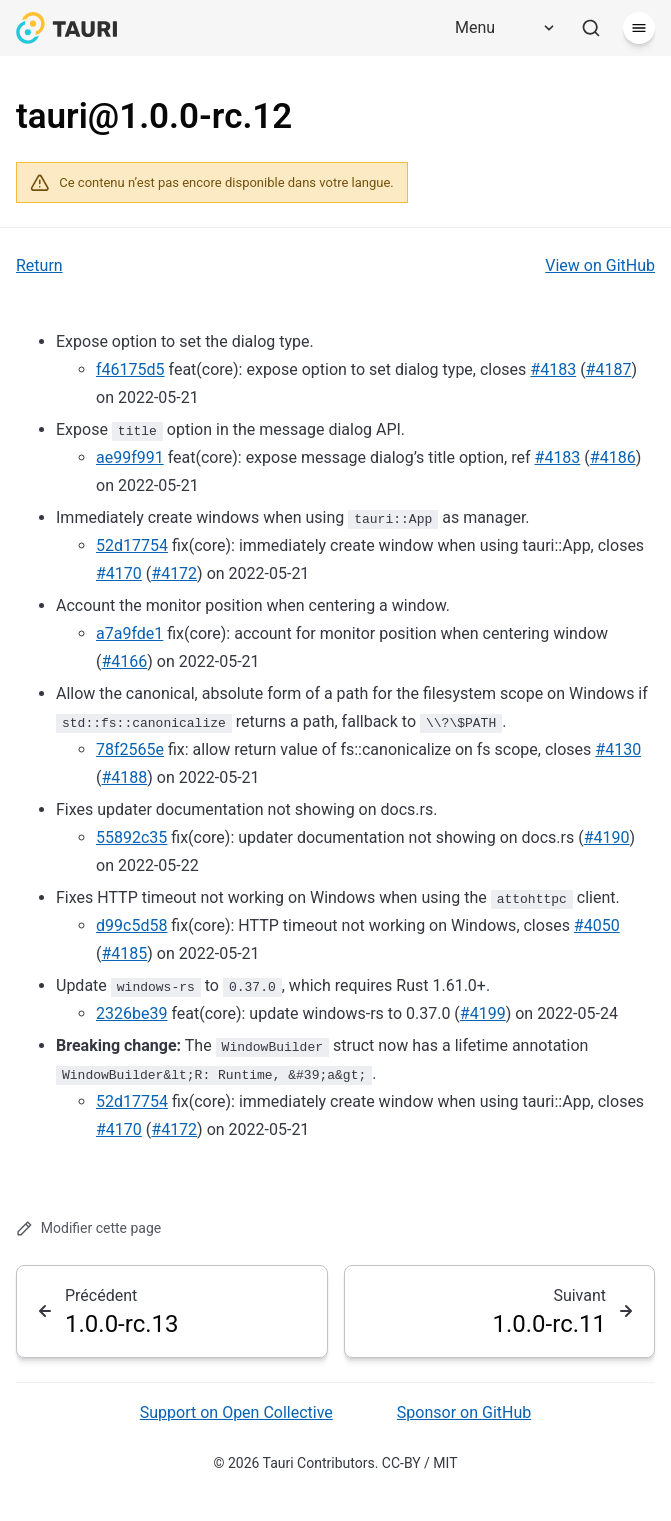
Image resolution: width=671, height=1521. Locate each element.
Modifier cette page (88, 1228)
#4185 (124, 953)
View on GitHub (600, 265)
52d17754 (132, 545)
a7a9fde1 (129, 633)
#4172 (174, 573)
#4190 (607, 837)
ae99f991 (130, 457)
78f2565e (130, 749)
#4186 (613, 457)
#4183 (553, 369)
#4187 (609, 369)
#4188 (124, 777)
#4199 (483, 1013)
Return (39, 265)
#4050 (597, 925)
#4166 (124, 661)
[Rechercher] (591, 28)
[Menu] (498, 28)
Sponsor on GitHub (464, 1412)
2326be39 (131, 1013)
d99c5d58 (131, 925)
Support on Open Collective (236, 1412)
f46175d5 (130, 369)
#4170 (119, 573)
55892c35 (131, 837)
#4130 (618, 749)
